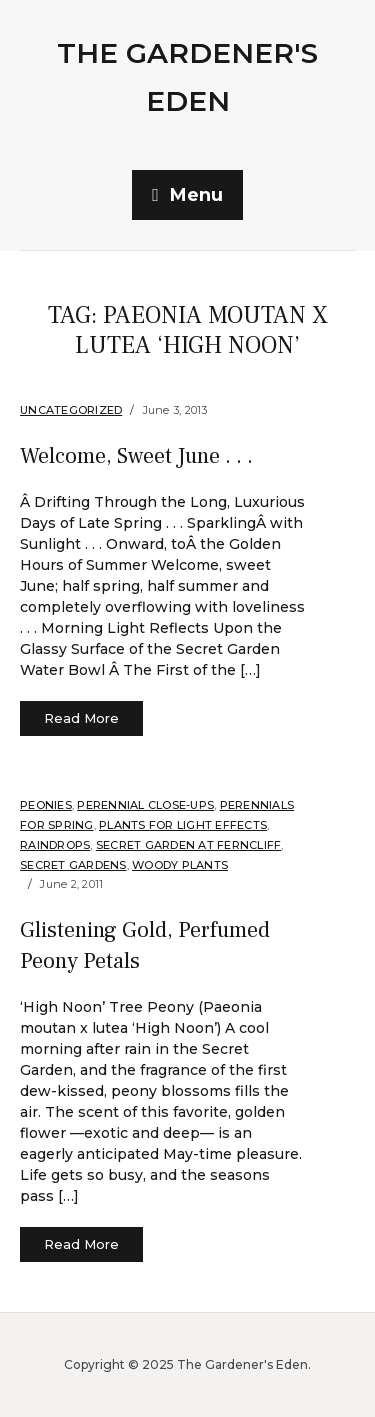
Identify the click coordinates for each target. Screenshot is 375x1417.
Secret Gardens (73, 865)
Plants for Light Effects (183, 825)
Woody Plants (180, 865)
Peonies (46, 805)
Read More (81, 718)
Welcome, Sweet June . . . (136, 456)
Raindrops (55, 845)
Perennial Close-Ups (145, 805)
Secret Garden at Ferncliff (189, 845)
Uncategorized (71, 410)
